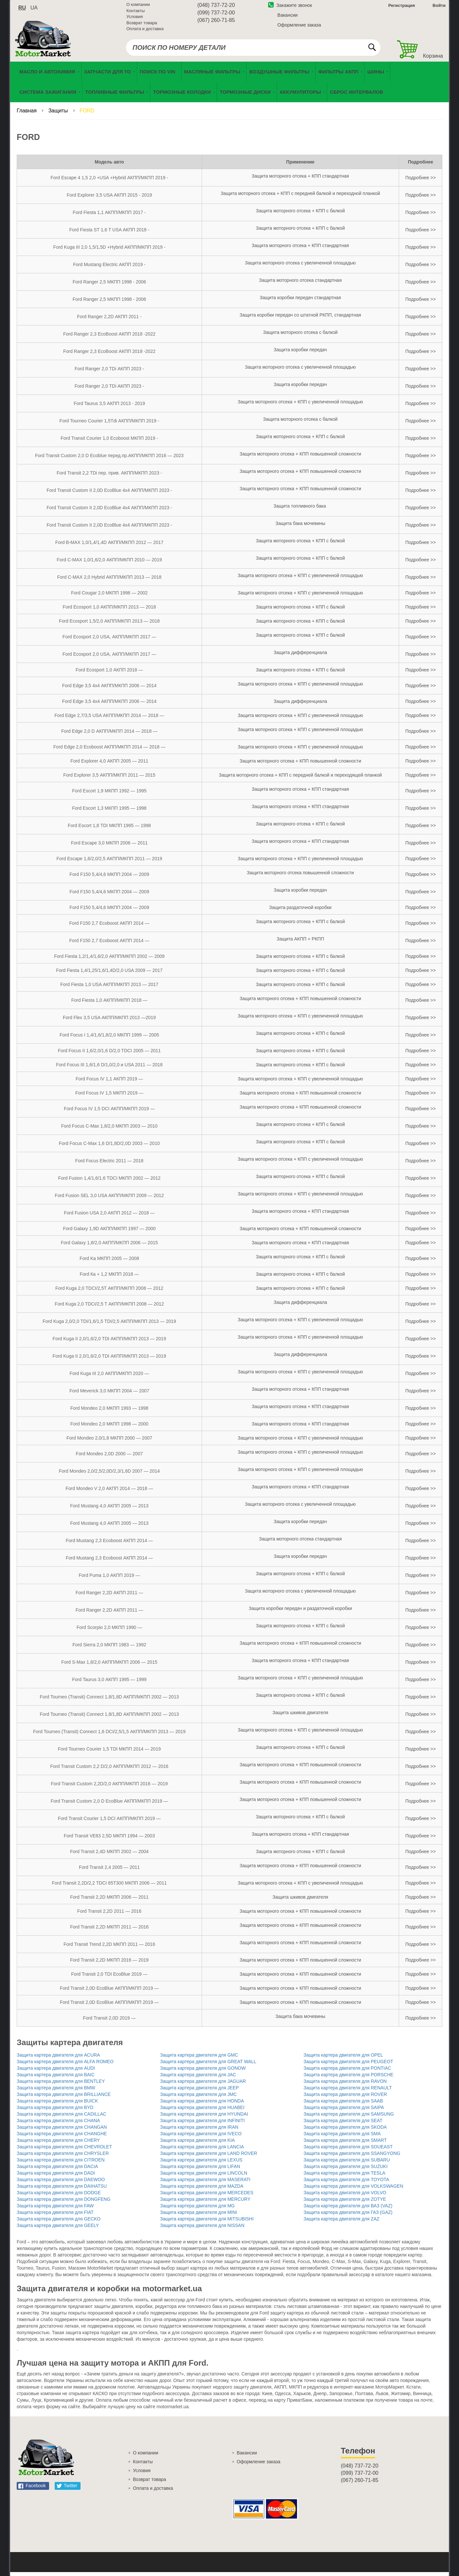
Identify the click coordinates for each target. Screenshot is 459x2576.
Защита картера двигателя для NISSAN (202, 2229)
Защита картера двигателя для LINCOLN (203, 2176)
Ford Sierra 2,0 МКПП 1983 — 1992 (109, 1648)
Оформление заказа (299, 27)
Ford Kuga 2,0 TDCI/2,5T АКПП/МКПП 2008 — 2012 (109, 1292)
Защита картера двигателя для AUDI (56, 2072)
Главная (27, 114)
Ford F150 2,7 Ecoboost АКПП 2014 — (109, 927)
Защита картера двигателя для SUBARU (346, 2163)
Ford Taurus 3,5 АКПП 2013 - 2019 (109, 407)
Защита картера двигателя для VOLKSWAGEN (353, 2190)
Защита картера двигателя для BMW (56, 2091)
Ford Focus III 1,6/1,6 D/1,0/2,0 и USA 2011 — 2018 (109, 1068)
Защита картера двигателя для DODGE (59, 2196)
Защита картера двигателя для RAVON (345, 2085)
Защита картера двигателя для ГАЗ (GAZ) (348, 2216)
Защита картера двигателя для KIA (197, 2144)
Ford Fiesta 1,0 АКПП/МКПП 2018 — (109, 1004)
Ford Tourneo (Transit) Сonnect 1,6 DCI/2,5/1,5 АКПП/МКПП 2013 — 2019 (109, 1735)
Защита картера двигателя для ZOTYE (344, 2203)
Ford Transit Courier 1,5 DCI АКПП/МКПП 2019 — (109, 1822)
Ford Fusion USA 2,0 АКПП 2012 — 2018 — (109, 1216)
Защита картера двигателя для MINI (198, 2216)
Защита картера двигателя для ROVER (345, 2098)
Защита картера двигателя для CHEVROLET (64, 2150)
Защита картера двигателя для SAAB (343, 2104)
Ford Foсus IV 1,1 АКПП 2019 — (109, 1082)
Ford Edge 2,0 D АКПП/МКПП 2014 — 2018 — (109, 735)
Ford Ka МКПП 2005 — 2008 (109, 1262)
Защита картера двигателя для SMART (345, 2144)
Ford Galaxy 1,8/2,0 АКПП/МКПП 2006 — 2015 (109, 1246)
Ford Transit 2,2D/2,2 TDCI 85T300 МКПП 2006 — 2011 (109, 1886)
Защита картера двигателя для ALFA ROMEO (65, 2065)
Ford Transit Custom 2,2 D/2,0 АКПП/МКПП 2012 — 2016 (109, 1770)
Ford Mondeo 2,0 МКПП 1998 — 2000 (109, 1427)
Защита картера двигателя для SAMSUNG (348, 2118)
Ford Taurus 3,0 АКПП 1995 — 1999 (109, 1683)
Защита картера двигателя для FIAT (55, 2216)
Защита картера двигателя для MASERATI (205, 2183)
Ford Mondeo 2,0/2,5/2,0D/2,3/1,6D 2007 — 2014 (109, 1475)
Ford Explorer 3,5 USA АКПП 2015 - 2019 (109, 199)
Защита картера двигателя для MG (197, 2209)
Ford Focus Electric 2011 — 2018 (109, 1164)
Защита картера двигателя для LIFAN (200, 2170)
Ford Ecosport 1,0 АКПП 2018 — (109, 673)
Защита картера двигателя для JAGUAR (203, 2085)
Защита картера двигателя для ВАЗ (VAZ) (347, 2209)
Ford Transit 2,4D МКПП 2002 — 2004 (109, 1855)
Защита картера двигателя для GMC (199, 2059)
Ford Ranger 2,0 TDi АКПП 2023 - (109, 372)
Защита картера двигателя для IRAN (199, 2131)
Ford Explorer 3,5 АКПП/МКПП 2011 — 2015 (109, 779)
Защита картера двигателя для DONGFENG (63, 2203)
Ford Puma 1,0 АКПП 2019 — (109, 1579)
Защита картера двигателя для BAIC (56, 2078)
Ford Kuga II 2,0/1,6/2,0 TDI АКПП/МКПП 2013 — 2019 (109, 1342)
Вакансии (287, 17)
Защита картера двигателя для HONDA (202, 2104)
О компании (138, 6)
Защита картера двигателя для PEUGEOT (348, 2065)
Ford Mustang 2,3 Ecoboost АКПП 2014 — (109, 1544)
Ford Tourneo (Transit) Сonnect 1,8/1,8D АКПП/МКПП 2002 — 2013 (109, 1700)
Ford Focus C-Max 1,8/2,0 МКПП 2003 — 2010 (109, 1130)
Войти (439, 7)
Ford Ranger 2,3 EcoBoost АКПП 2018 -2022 (109, 337)
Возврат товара (141, 25)
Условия (134, 18)
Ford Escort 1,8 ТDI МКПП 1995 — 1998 (109, 829)
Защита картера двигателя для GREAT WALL (208, 2065)
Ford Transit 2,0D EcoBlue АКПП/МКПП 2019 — (109, 1992)
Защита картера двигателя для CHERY (58, 2144)
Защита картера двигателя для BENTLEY (61, 2085)
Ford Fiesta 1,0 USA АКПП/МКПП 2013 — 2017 (109, 988)
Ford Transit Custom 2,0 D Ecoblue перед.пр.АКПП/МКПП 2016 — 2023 (109, 459)
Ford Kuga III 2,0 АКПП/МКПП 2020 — (109, 1377)
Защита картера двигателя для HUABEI (202, 2111)
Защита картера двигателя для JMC (198, 2098)
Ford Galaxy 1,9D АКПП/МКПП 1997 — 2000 (109, 1232)
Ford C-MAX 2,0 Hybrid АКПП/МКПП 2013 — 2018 (109, 581)
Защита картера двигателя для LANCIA (202, 2150)
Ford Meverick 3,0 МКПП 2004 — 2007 (109, 1394)
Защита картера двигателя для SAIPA (343, 2111)
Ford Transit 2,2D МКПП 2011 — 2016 (109, 1930)
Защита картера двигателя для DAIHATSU (62, 2190)
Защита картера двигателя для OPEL (343, 2059)
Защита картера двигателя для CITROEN (60, 2163)
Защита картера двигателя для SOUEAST (348, 2150)
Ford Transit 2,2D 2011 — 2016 (109, 1915)
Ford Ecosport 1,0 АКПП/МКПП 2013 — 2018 (109, 610)
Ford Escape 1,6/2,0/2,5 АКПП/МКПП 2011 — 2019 (109, 862)
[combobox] (253, 50)
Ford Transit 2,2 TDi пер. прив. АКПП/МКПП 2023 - (109, 476)
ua (34, 10)
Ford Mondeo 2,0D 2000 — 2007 (109, 1457)
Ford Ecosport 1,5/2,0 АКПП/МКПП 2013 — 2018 (109, 625)
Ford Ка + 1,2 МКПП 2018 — (109, 1278)
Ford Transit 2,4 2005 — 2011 (109, 1871)
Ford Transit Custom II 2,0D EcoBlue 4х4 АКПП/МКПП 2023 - (109, 494)
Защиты (58, 114)
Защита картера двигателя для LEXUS (201, 2163)
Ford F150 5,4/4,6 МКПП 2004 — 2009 (109, 878)
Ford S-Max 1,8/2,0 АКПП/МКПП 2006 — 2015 (109, 1666)
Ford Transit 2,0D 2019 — (109, 2021)
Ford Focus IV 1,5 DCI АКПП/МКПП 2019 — (109, 1112)
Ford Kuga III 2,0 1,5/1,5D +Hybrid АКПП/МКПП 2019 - (109, 251)
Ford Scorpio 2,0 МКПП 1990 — (109, 1631)
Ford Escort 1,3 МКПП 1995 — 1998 (109, 812)
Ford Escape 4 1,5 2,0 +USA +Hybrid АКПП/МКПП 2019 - (109, 181)
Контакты (135, 12)
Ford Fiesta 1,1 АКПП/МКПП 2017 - (109, 216)
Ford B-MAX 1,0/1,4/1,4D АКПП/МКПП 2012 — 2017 (109, 546)
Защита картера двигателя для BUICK (57, 2104)
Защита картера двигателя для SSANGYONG (351, 2157)
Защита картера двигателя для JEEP (199, 2091)
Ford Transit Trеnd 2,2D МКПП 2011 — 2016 (109, 1948)
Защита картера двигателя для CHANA (58, 2124)
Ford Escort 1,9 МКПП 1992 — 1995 (109, 794)
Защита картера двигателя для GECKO (59, 2222)
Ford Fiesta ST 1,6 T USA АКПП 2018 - (109, 233)
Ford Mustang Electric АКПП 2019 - (109, 268)
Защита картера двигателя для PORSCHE (348, 2078)
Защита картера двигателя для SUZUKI (345, 2170)
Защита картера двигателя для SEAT (342, 2124)
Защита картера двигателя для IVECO (201, 2137)
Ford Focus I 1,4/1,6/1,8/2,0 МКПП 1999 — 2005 (109, 1038)
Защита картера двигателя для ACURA (58, 2059)
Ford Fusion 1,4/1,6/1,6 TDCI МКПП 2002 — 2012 (109, 1182)
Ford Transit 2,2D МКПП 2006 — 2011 (109, 1901)
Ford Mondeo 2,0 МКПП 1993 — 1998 (109, 1412)
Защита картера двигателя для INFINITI (202, 2124)
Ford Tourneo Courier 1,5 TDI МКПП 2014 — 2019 (109, 1752)
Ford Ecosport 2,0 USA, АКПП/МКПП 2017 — (109, 640)
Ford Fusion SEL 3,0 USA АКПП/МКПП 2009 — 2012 (109, 1199)
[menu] (229, 86)
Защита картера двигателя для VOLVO (344, 2196)
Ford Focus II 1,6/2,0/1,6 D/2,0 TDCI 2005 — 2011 (109, 1054)
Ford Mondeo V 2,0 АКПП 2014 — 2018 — (109, 1492)
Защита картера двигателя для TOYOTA (346, 2183)
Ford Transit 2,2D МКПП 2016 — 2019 (109, 1963)
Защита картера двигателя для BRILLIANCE (64, 2098)
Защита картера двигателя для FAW (55, 2209)
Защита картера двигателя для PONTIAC (347, 2072)
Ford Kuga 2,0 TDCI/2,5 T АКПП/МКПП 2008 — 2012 (109, 1307)
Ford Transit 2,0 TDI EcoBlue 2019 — (109, 1978)
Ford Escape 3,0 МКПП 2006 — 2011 (109, 846)
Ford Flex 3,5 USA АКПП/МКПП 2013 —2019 (109, 1021)
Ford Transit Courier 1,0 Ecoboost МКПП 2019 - (109, 442)
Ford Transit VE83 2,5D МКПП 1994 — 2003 (109, 1839)
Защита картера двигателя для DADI (56, 2176)
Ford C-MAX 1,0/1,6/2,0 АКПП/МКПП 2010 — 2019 (109, 563)
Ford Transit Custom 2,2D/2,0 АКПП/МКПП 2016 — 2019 (109, 1787)
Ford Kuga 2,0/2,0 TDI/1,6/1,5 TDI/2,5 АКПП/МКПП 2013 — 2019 (109, 1325)
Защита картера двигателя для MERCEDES (206, 2196)
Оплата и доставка (145, 31)
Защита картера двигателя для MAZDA (201, 2190)
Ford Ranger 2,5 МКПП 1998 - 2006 (109, 285)
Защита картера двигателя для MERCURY (205, 2203)
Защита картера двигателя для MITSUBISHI (207, 2222)
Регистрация (401, 7)
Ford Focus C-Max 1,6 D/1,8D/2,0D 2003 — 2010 (109, 1147)
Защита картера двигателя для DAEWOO (61, 2183)
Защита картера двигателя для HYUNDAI (204, 2118)
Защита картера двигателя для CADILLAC (61, 2118)
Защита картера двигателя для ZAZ (341, 2222)
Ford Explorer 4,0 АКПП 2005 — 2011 (109, 764)
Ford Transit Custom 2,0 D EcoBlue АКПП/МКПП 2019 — (109, 1805)
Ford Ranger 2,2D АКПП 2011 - (109, 320)
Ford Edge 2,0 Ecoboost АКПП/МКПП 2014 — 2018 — (109, 750)
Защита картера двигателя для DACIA (57, 2170)
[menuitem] (159, 76)
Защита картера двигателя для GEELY (58, 2229)
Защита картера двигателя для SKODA (345, 2131)
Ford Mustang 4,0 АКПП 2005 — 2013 (109, 1509)
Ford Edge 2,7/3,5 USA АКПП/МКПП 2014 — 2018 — (109, 719)
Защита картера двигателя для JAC (198, 2078)
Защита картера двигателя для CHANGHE (62, 2137)
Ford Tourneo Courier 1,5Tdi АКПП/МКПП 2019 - (109, 424)
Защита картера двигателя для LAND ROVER (208, 2157)
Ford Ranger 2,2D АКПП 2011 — (109, 1596)
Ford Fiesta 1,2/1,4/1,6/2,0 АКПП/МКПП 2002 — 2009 (109, 960)
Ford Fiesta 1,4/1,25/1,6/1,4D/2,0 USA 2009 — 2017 (109, 974)
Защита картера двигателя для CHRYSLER (63, 2157)
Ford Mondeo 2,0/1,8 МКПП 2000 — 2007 (109, 1441)
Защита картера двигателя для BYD (55, 2111)
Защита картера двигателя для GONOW (203, 2072)
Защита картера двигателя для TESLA (344, 2176)
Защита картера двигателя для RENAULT (347, 2091)
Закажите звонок (290, 7)
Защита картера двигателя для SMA (342, 2137)
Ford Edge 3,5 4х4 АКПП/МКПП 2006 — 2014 (109, 689)
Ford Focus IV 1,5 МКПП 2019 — (109, 1096)
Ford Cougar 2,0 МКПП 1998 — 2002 (109, 596)
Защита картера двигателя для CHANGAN (62, 2131)
